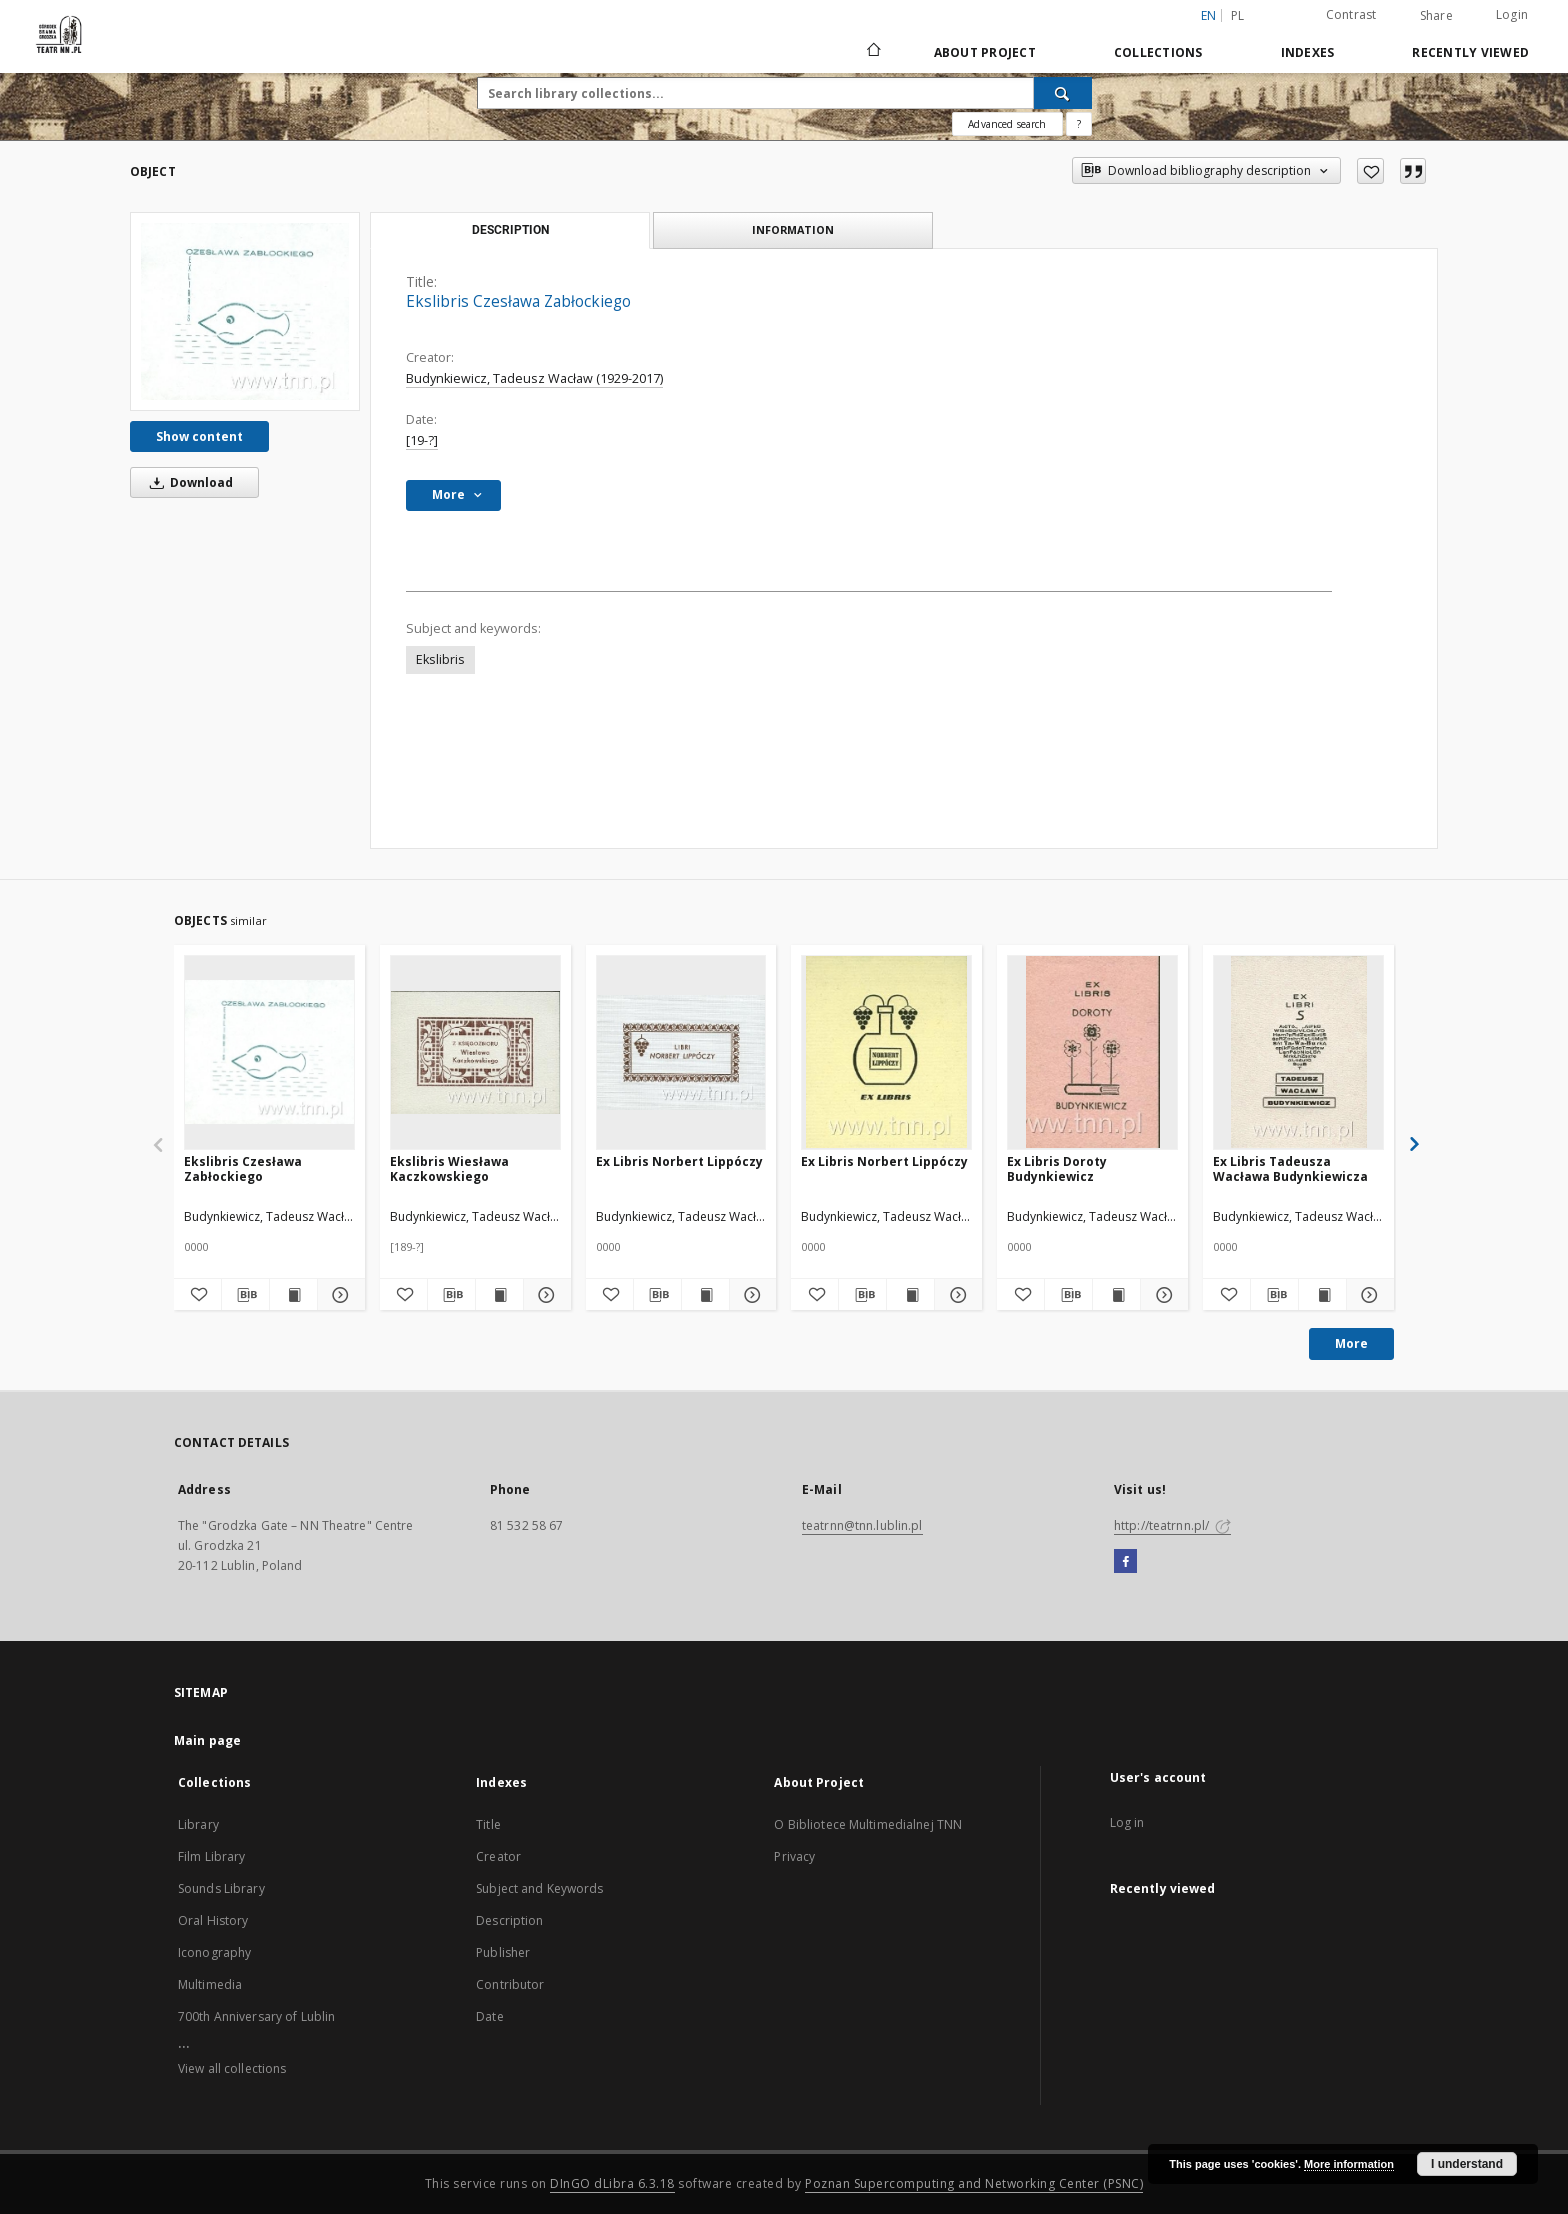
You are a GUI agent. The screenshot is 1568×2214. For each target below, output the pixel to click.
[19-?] (422, 440)
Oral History (213, 1920)
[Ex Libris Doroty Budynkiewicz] (1092, 1052)
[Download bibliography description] (245, 1295)
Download (188, 482)
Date (489, 2016)
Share (1436, 16)
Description (509, 1920)
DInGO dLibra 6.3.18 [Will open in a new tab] (612, 2183)
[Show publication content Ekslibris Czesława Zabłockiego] (293, 1295)
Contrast (1351, 14)
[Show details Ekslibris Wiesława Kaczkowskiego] (544, 1295)
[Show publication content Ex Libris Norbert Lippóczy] (705, 1295)
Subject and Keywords (539, 1888)
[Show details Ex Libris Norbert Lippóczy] (750, 1295)
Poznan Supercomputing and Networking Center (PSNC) (974, 2183)
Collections (1158, 52)
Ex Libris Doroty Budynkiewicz (1057, 1168)
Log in (1127, 1822)
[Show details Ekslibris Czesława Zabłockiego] (338, 1295)
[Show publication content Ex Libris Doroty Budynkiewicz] (1116, 1295)
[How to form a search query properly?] (1079, 124)
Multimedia (210, 1984)
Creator (498, 1856)
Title (488, 1824)
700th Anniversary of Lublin (256, 2016)
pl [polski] (1238, 15)
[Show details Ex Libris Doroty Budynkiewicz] (1161, 1295)
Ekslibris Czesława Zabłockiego (243, 1168)
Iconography (214, 1952)
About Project (985, 52)
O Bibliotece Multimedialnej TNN (868, 1824)
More (1351, 1343)
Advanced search (1007, 124)
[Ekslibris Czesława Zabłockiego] (245, 311)
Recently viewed (1470, 52)
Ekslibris (440, 659)
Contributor (510, 1984)
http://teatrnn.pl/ (1172, 1525)
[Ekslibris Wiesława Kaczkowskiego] (475, 1052)
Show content (199, 436)
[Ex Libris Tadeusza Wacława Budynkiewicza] (1298, 1052)
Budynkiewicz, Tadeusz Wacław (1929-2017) (534, 378)
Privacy (794, 1856)
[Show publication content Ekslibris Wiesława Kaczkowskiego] (499, 1295)
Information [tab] (793, 229)
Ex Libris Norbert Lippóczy (679, 1161)
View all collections (232, 2068)
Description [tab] (510, 230)
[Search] (1063, 93)
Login (1512, 14)
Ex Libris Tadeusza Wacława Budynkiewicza (1290, 1168)
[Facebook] (1125, 1562)
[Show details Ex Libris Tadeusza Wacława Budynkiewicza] (1367, 1295)
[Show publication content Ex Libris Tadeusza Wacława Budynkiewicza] (1322, 1295)
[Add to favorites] (1370, 171)
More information (1349, 2164)
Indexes (1308, 52)
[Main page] (872, 52)
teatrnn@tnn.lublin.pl (862, 1525)
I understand (1467, 2164)
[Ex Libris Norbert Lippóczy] (681, 1052)
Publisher (503, 1952)
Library (198, 1824)
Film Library (211, 1856)
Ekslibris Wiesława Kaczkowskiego (449, 1168)
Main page (207, 1740)
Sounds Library (221, 1888)
